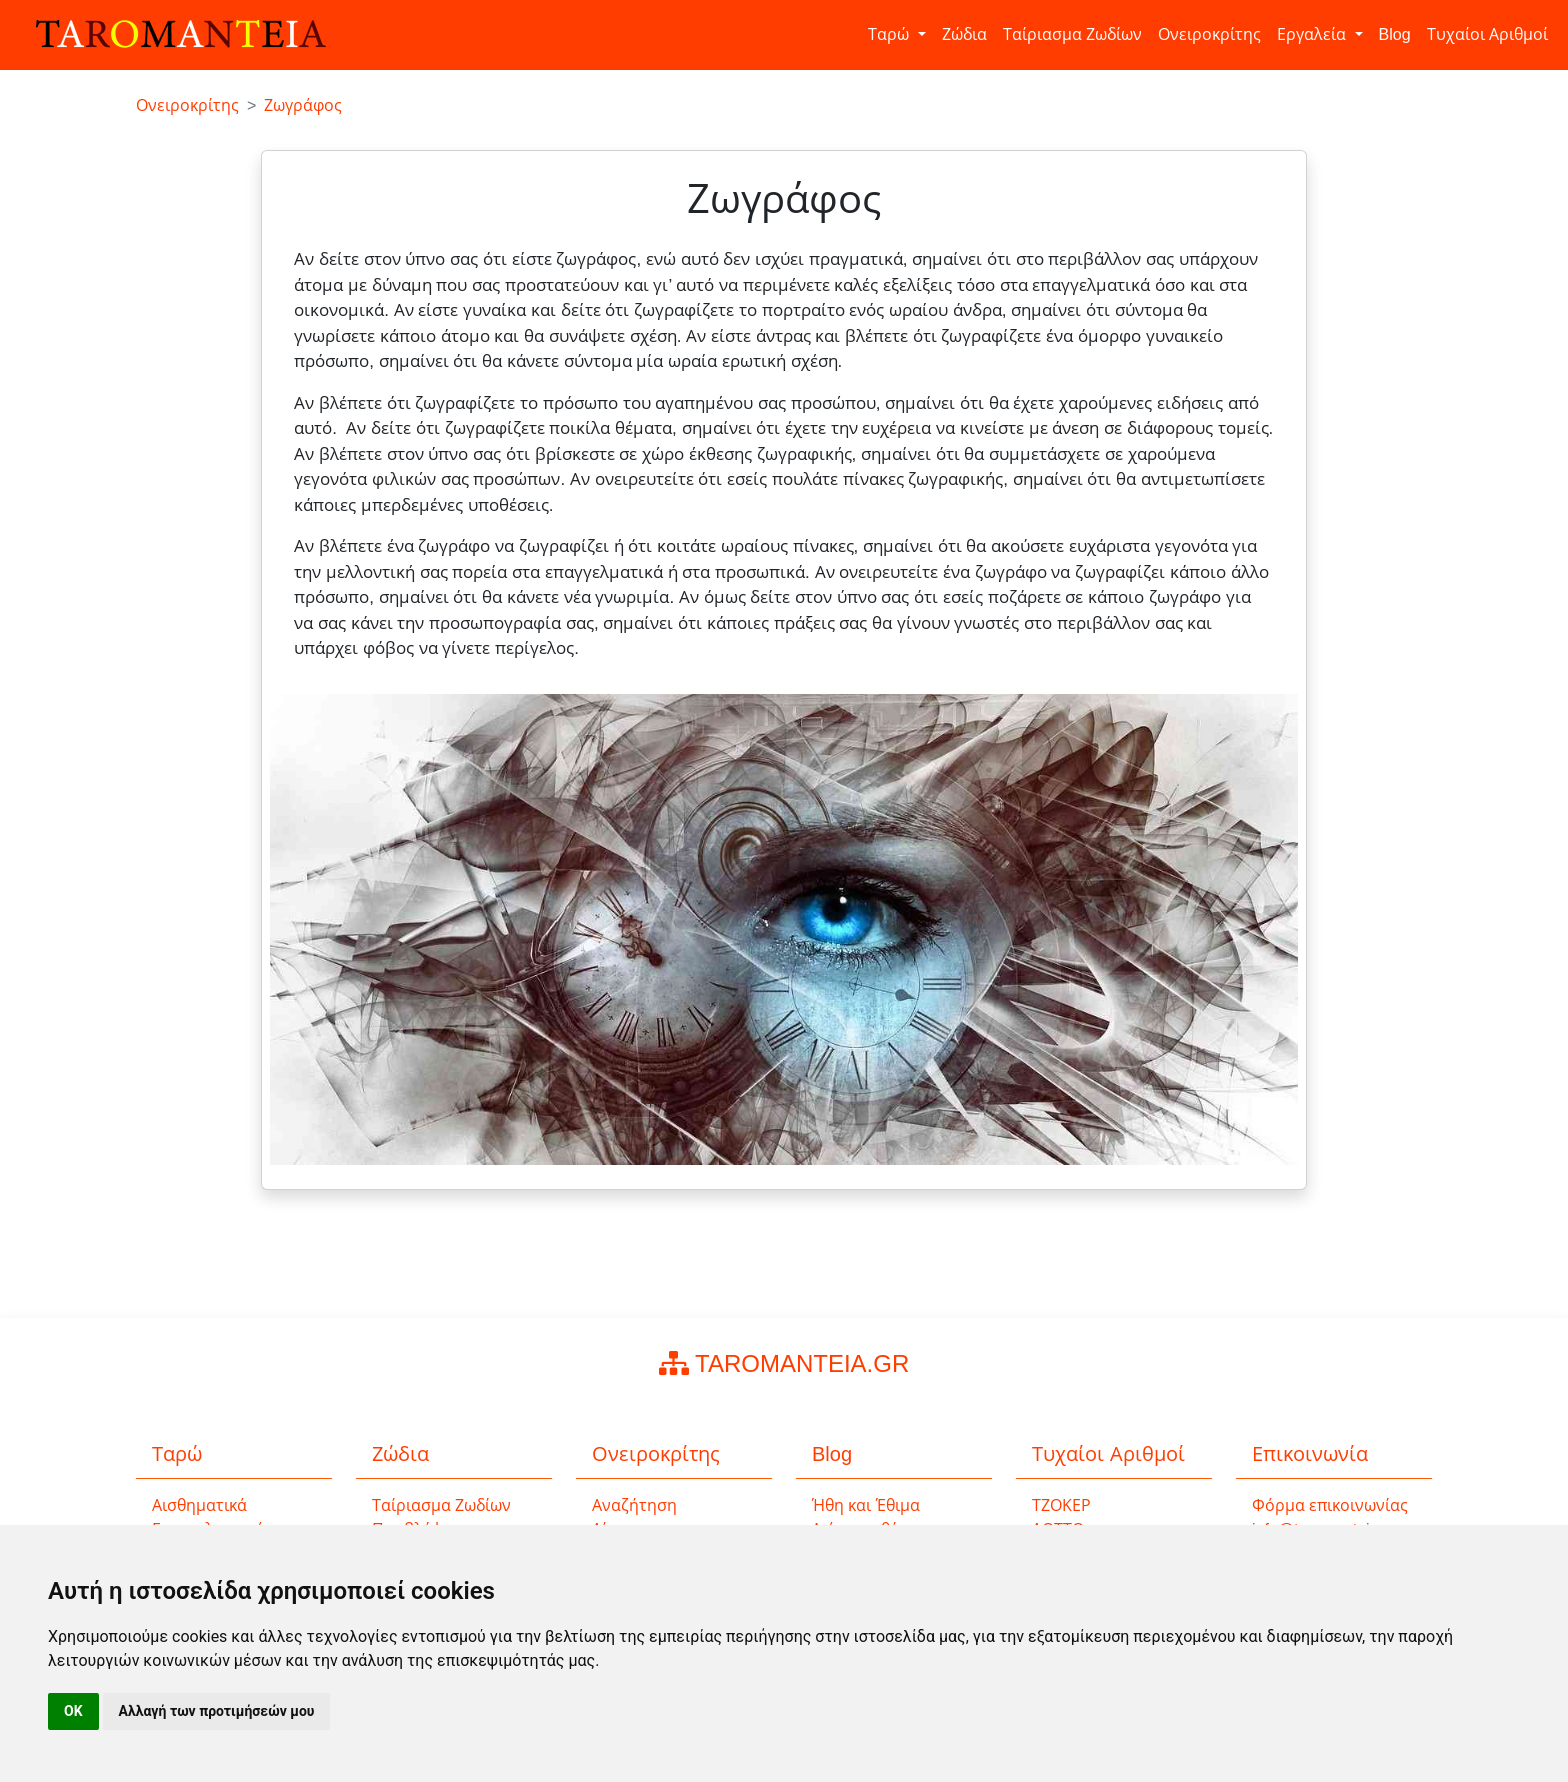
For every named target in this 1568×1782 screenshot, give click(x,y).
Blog (1395, 34)
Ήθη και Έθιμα (866, 1505)
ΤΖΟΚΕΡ (1061, 1505)
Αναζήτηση (634, 1505)
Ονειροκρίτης (1209, 34)
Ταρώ (890, 34)
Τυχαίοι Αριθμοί (1487, 34)
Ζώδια (964, 34)
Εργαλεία (1313, 34)
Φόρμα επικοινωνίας (1330, 1505)
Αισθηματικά (199, 1505)
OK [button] (73, 1711)
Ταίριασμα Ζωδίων (1072, 34)
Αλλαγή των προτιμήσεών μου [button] (217, 1711)
